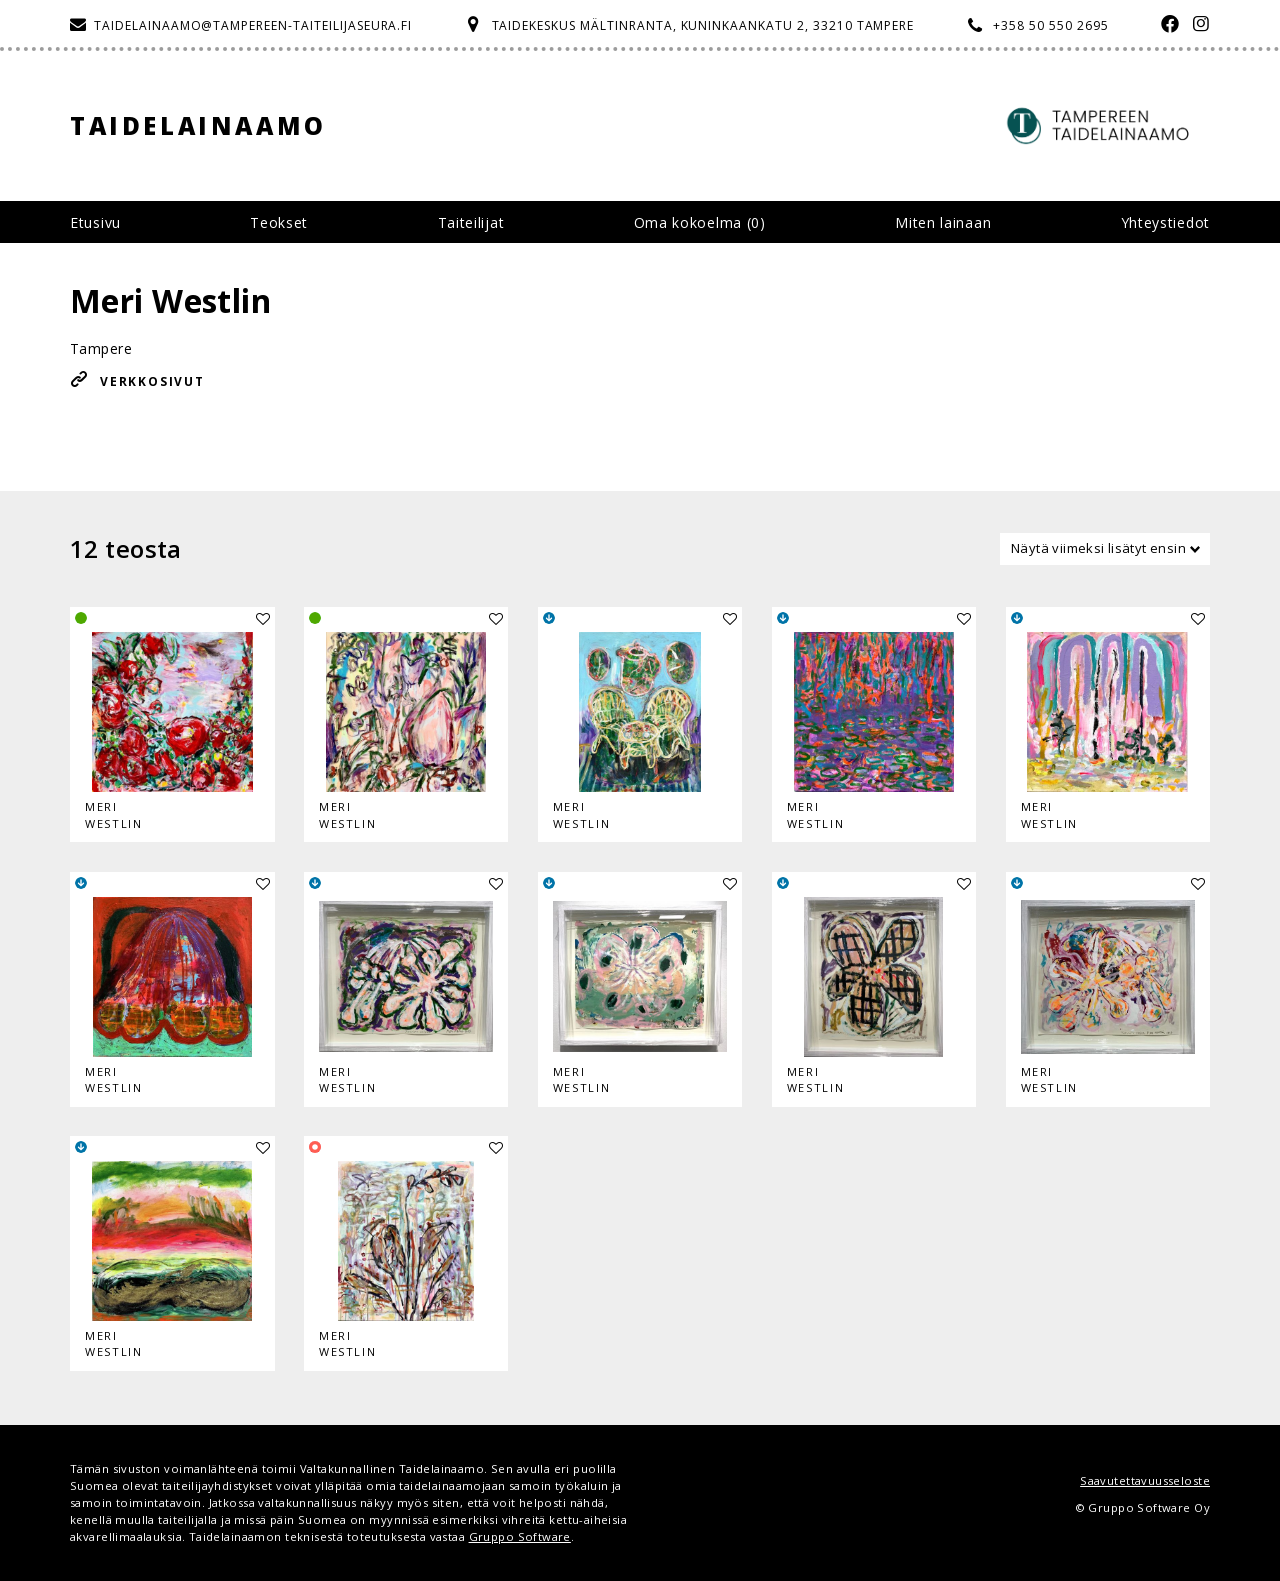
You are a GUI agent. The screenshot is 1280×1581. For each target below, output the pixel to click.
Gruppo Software (520, 1536)
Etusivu (95, 222)
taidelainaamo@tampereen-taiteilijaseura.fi (253, 25)
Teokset (279, 222)
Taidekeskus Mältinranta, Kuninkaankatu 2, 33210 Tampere (703, 25)
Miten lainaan (943, 222)
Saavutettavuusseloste (1145, 1480)
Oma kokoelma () (700, 222)
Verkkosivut (152, 381)
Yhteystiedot (1165, 222)
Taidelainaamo (198, 125)
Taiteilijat (471, 222)
